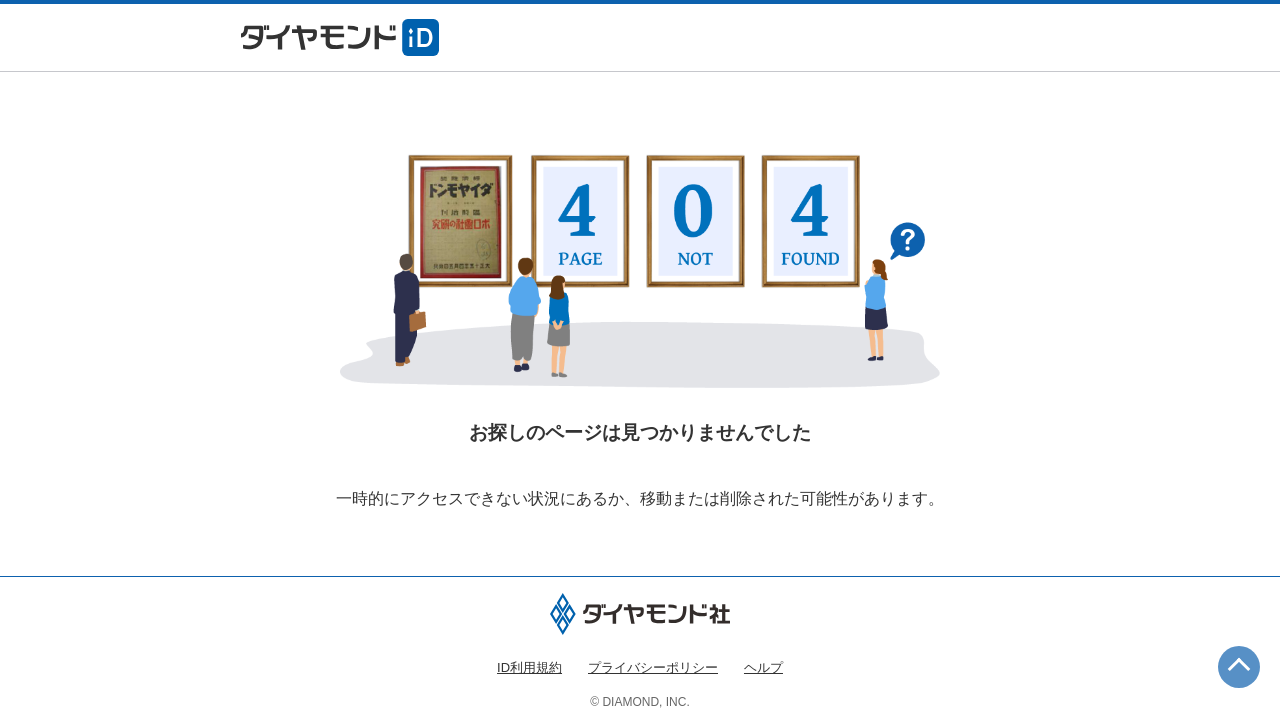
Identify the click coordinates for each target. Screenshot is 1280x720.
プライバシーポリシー (653, 667)
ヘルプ (763, 667)
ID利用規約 (529, 667)
